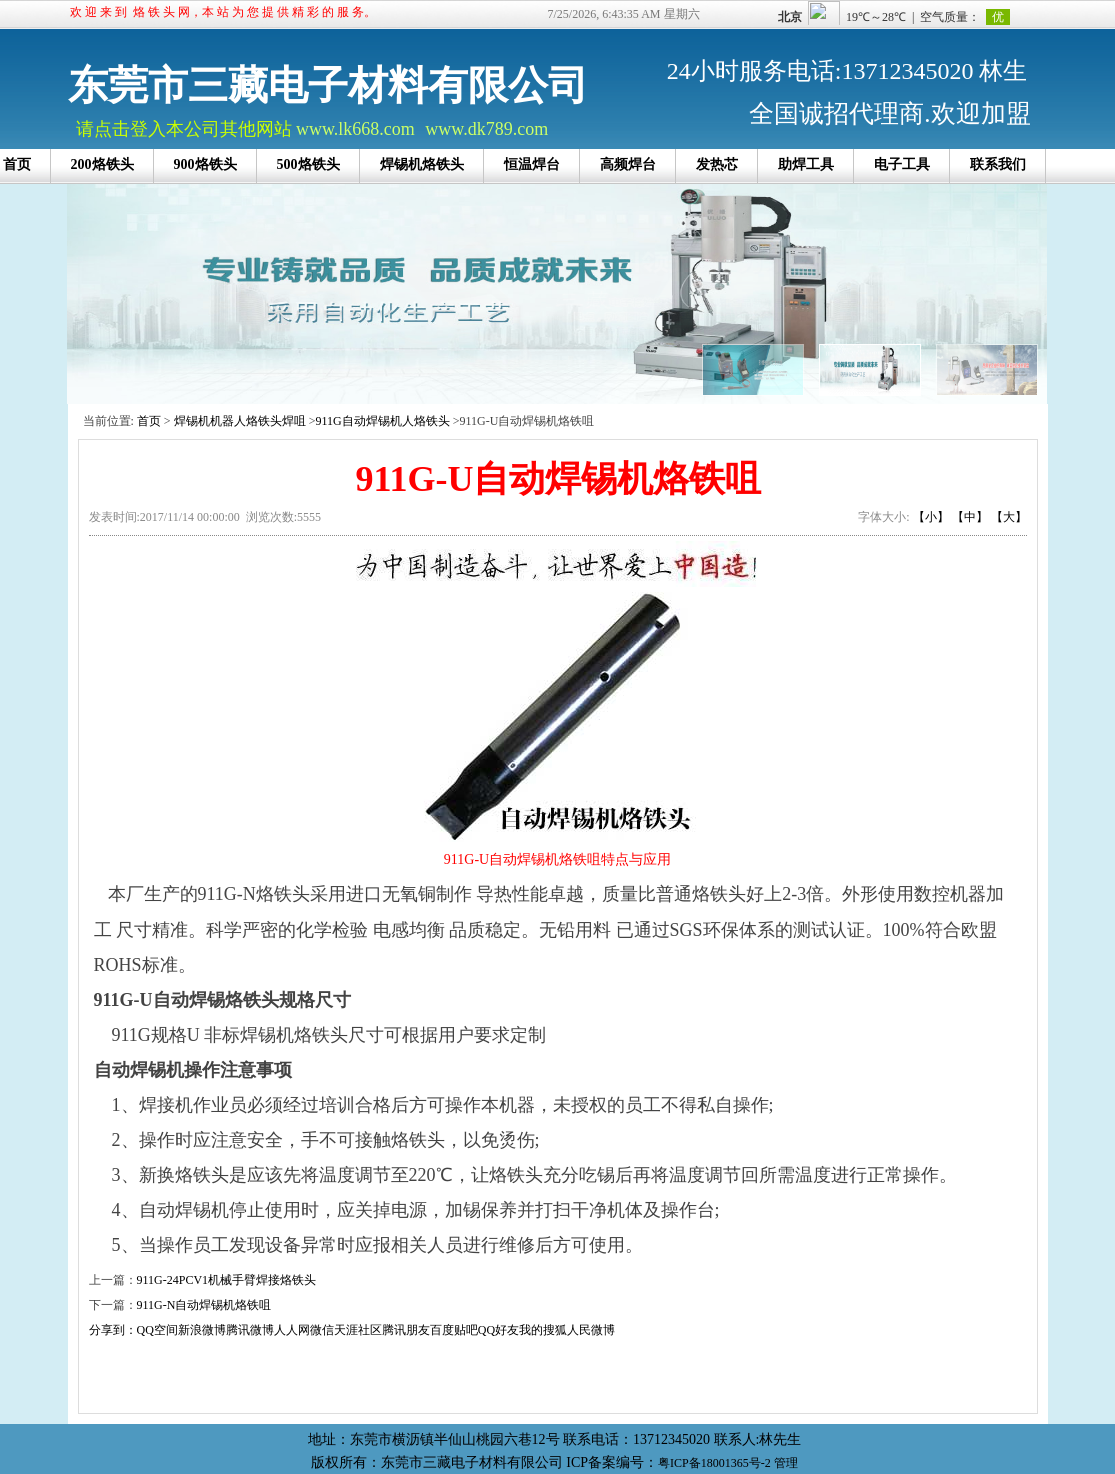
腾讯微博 (250, 1330)
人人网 (292, 1330)
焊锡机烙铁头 (422, 164)
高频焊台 (628, 164)
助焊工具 (806, 164)
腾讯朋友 (406, 1330)
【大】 (1009, 517)
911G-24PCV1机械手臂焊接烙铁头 (227, 1280)
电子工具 (902, 164)
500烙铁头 (308, 164)
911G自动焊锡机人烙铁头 (382, 421)
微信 (322, 1330)
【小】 (931, 517)
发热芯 (717, 164)
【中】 (970, 517)
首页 (149, 421)
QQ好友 (498, 1330)
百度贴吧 (454, 1330)
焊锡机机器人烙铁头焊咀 (240, 421)
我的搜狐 (543, 1330)
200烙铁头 (102, 164)
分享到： (113, 1330)
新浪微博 (202, 1330)
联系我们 (998, 164)
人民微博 (591, 1330)
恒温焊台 (532, 164)
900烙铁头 (205, 164)
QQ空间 (157, 1330)
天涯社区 (358, 1330)
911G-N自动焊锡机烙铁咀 (204, 1305)
